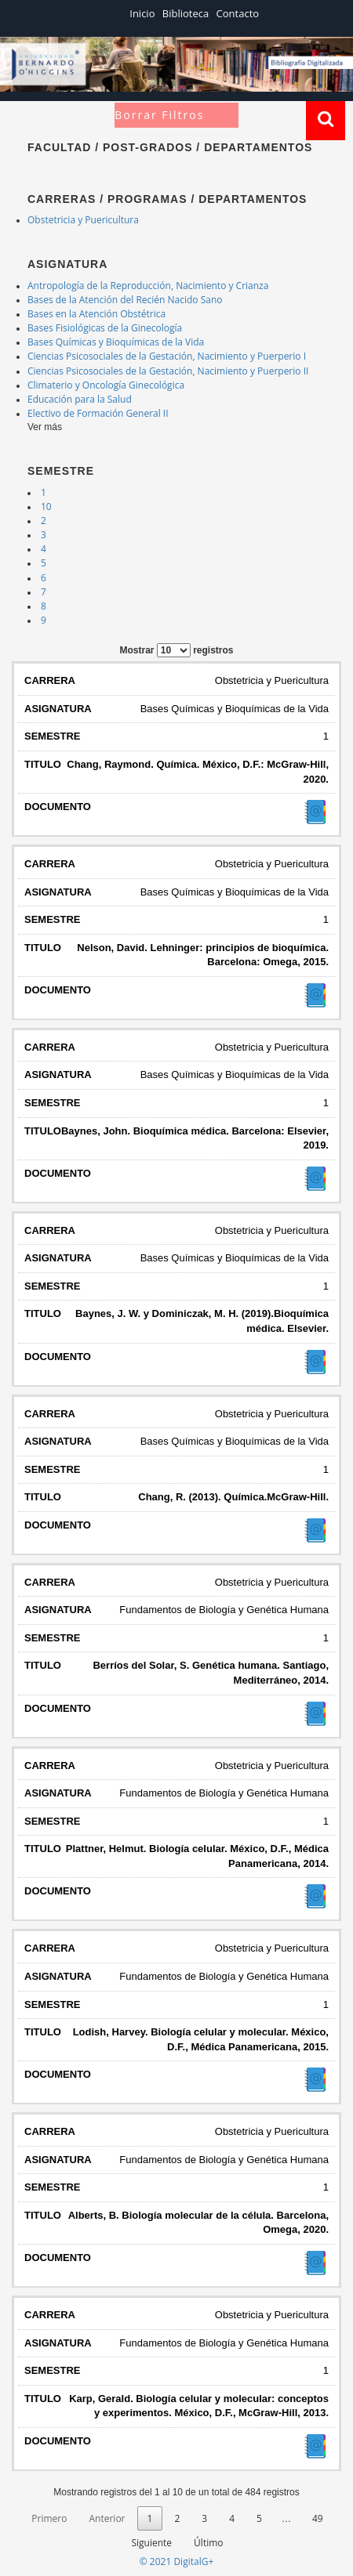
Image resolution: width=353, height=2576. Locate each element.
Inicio (142, 13)
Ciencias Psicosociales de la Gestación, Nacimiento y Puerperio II (167, 371)
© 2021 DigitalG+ (177, 2561)
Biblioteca (185, 13)
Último (208, 2542)
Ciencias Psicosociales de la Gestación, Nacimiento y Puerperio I (166, 356)
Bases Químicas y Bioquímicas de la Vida (115, 342)
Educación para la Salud (79, 399)
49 (317, 2518)
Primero (49, 2518)
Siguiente (151, 2542)
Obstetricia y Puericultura (83, 219)
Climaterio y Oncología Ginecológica (105, 385)
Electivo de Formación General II (98, 413)
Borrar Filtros (159, 114)
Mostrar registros (176, 650)
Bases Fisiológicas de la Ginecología (104, 328)
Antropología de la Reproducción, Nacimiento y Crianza (147, 285)
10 (46, 506)
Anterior (107, 2518)
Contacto (238, 13)
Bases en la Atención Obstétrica (96, 313)
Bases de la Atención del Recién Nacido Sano (125, 299)
